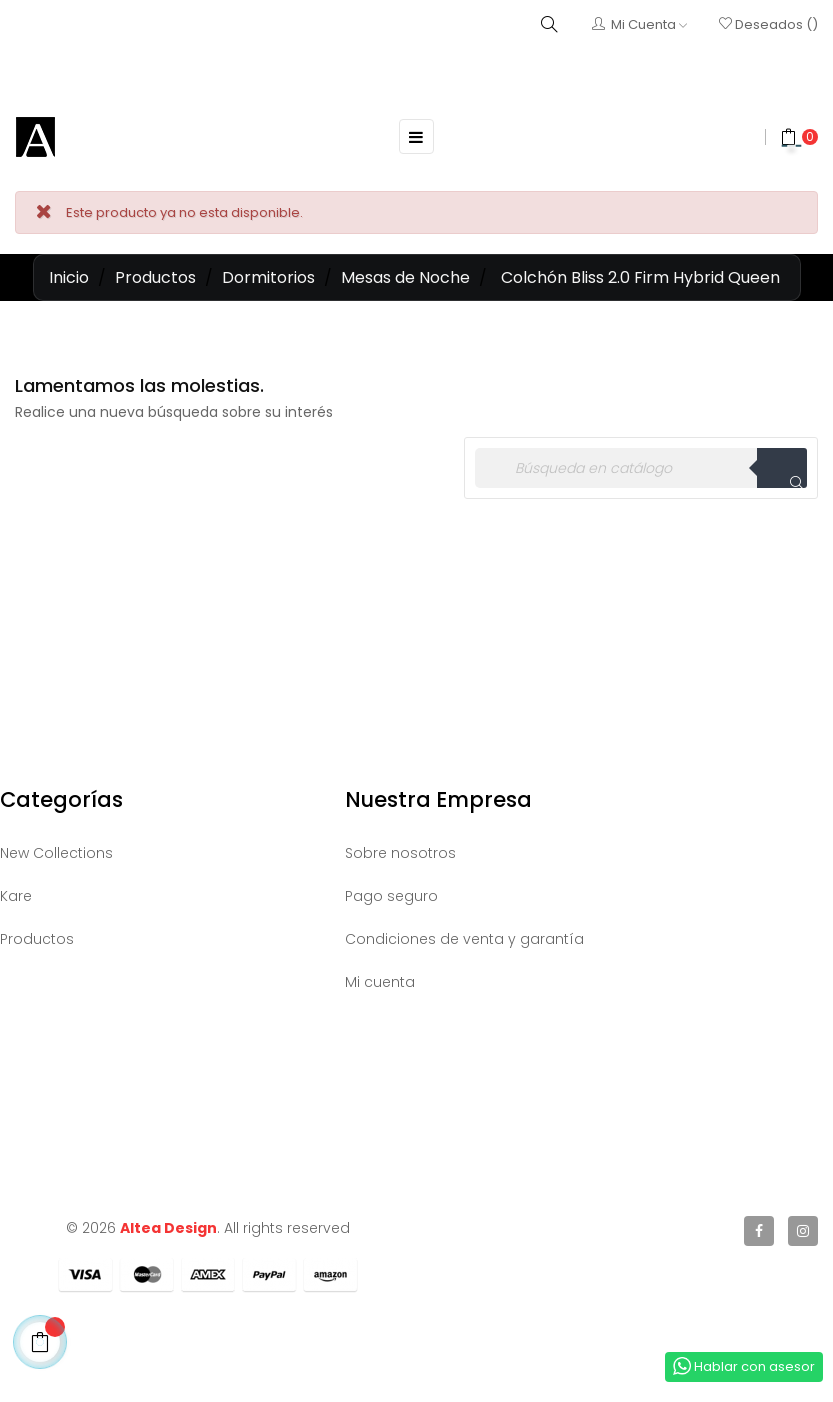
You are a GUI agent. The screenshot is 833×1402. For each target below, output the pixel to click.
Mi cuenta (380, 982)
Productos (37, 939)
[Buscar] (641, 468)
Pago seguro (391, 896)
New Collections (56, 853)
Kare (16, 896)
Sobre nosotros (400, 853)
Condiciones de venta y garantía (464, 939)
